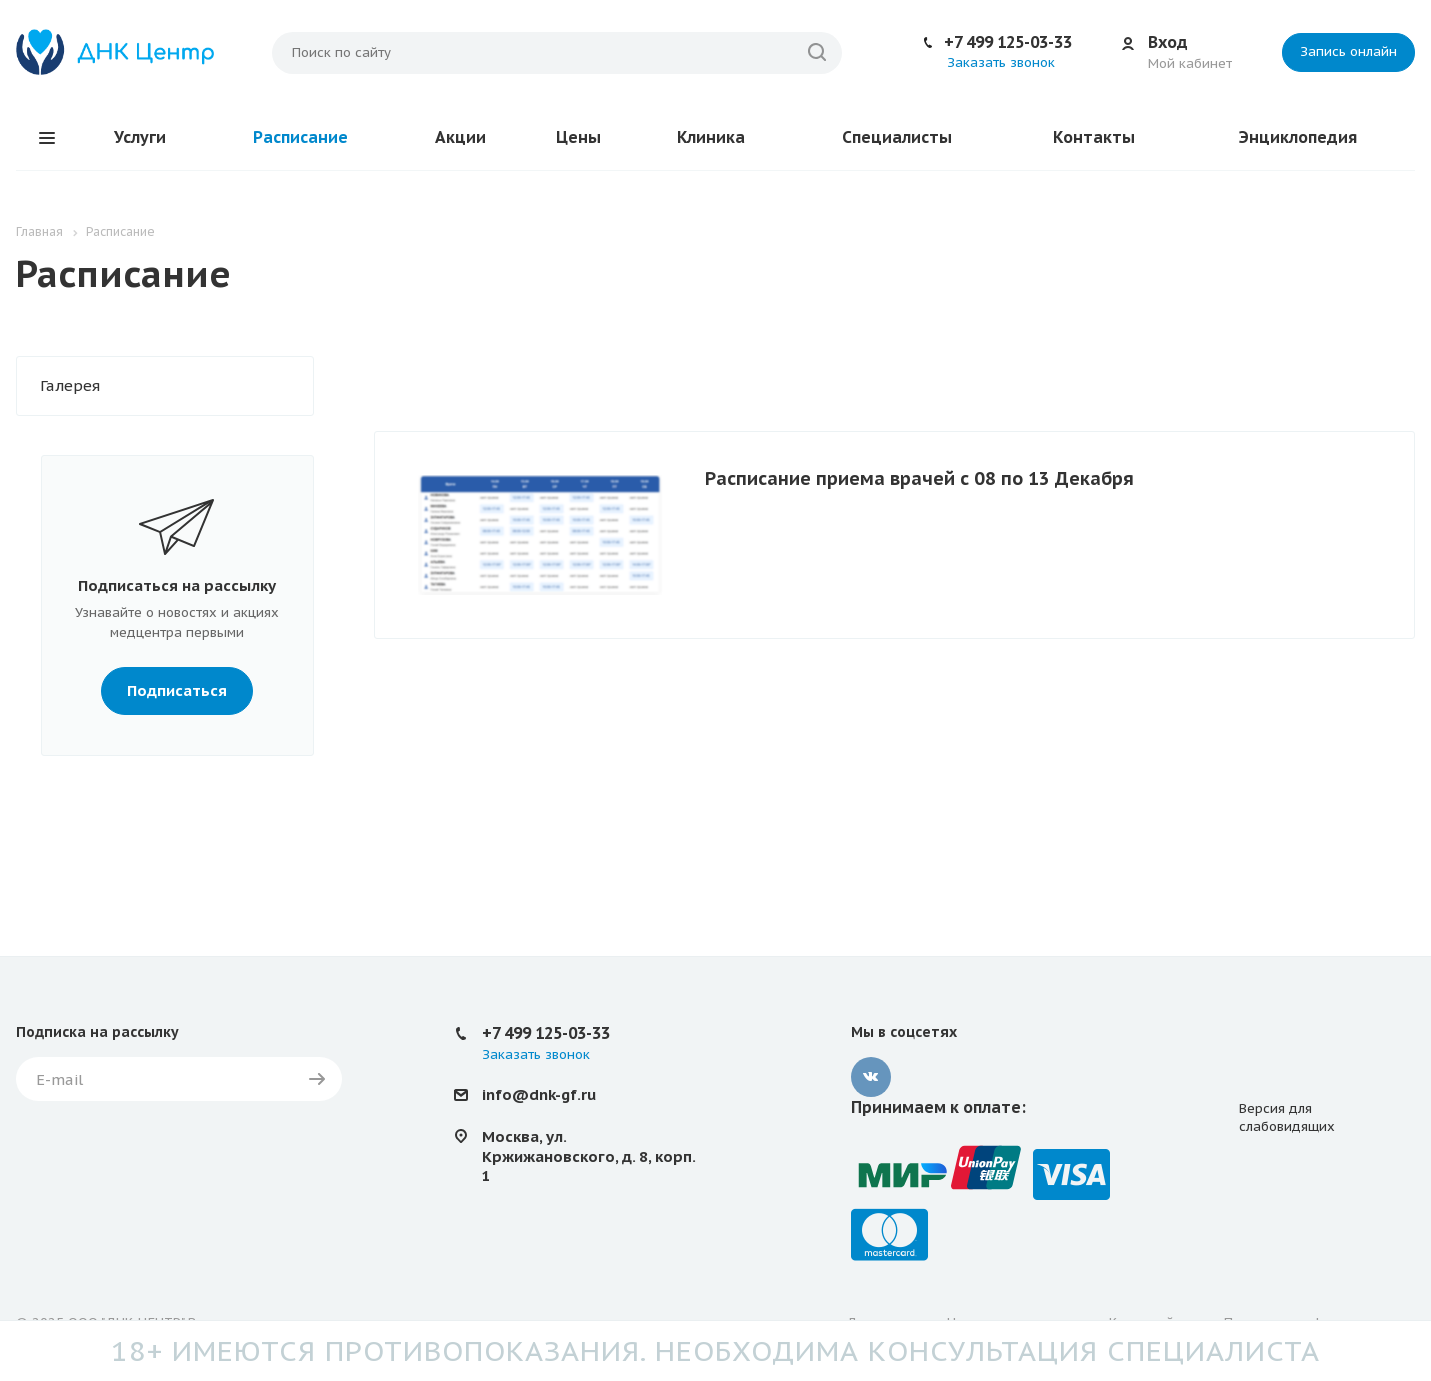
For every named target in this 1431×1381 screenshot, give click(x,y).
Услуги (140, 137)
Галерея (70, 385)
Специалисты (897, 137)
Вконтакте (871, 1077)
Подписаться (177, 690)
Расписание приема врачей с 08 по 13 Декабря (919, 478)
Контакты (1094, 137)
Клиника (711, 137)
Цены (578, 137)
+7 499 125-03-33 (1008, 42)
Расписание (300, 137)
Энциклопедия (1298, 137)
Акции (460, 137)
